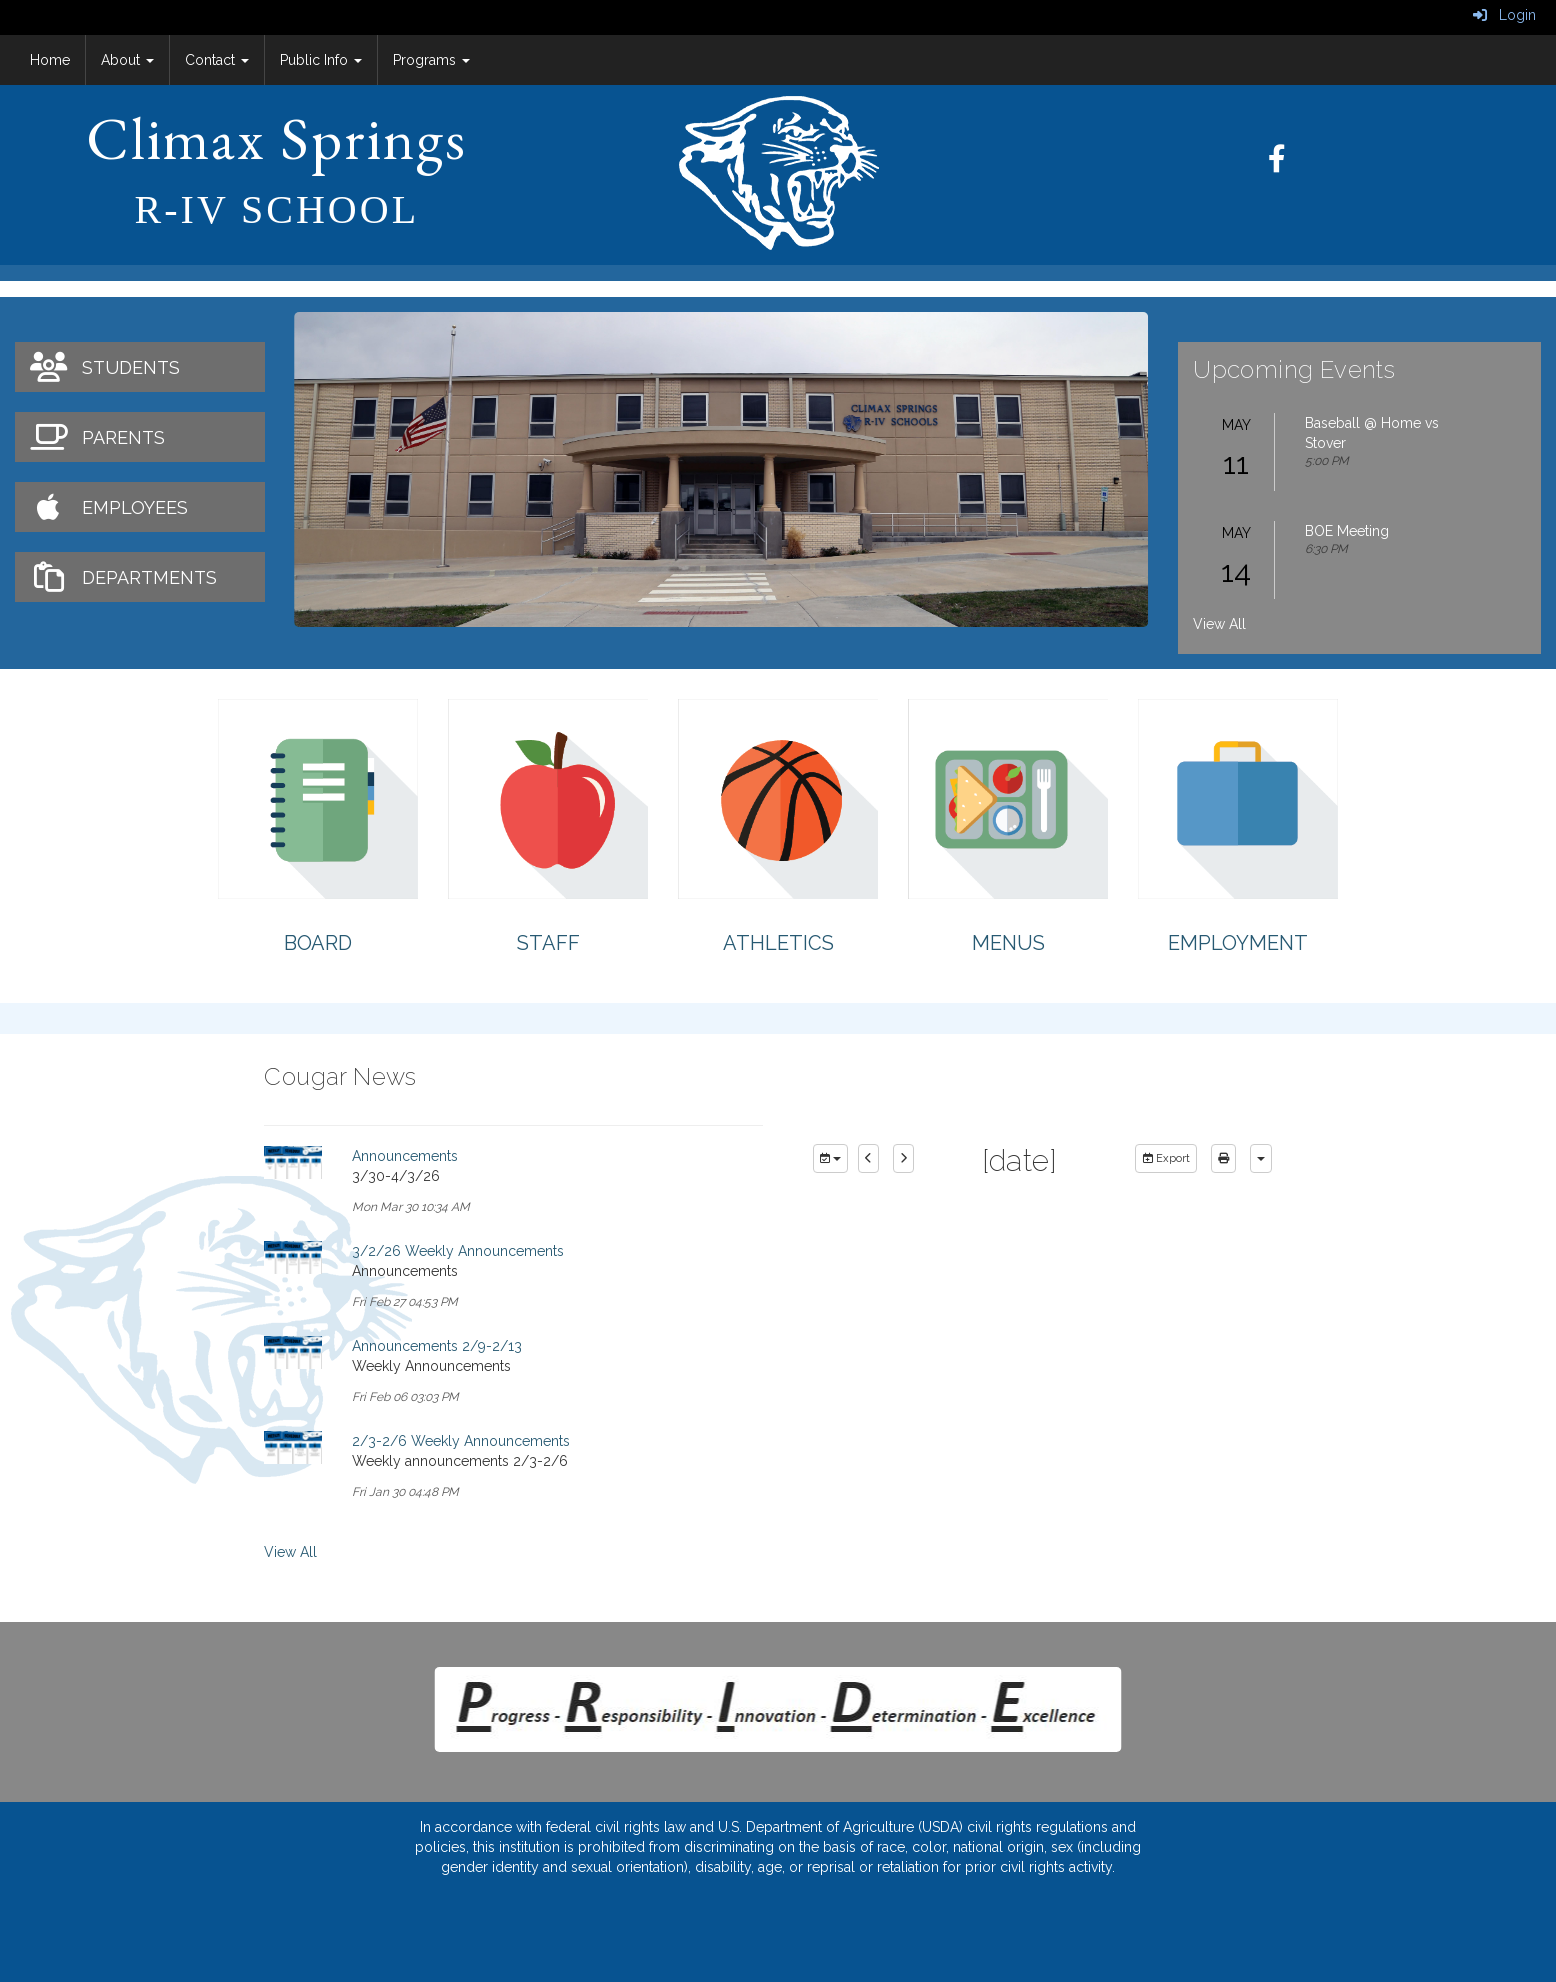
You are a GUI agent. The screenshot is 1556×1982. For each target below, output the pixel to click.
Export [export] (1166, 1158)
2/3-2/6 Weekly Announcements (461, 1441)
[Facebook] (1287, 164)
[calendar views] (1261, 1159)
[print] (1223, 1159)
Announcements (405, 1156)
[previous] (868, 1159)
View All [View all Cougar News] (290, 1552)
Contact (217, 60)
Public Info (321, 60)
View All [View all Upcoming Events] (1219, 624)
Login (1504, 15)
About (127, 60)
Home (50, 60)
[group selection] (830, 1159)
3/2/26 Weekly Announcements (458, 1251)
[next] (903, 1159)
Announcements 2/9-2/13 (437, 1346)
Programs (431, 60)
